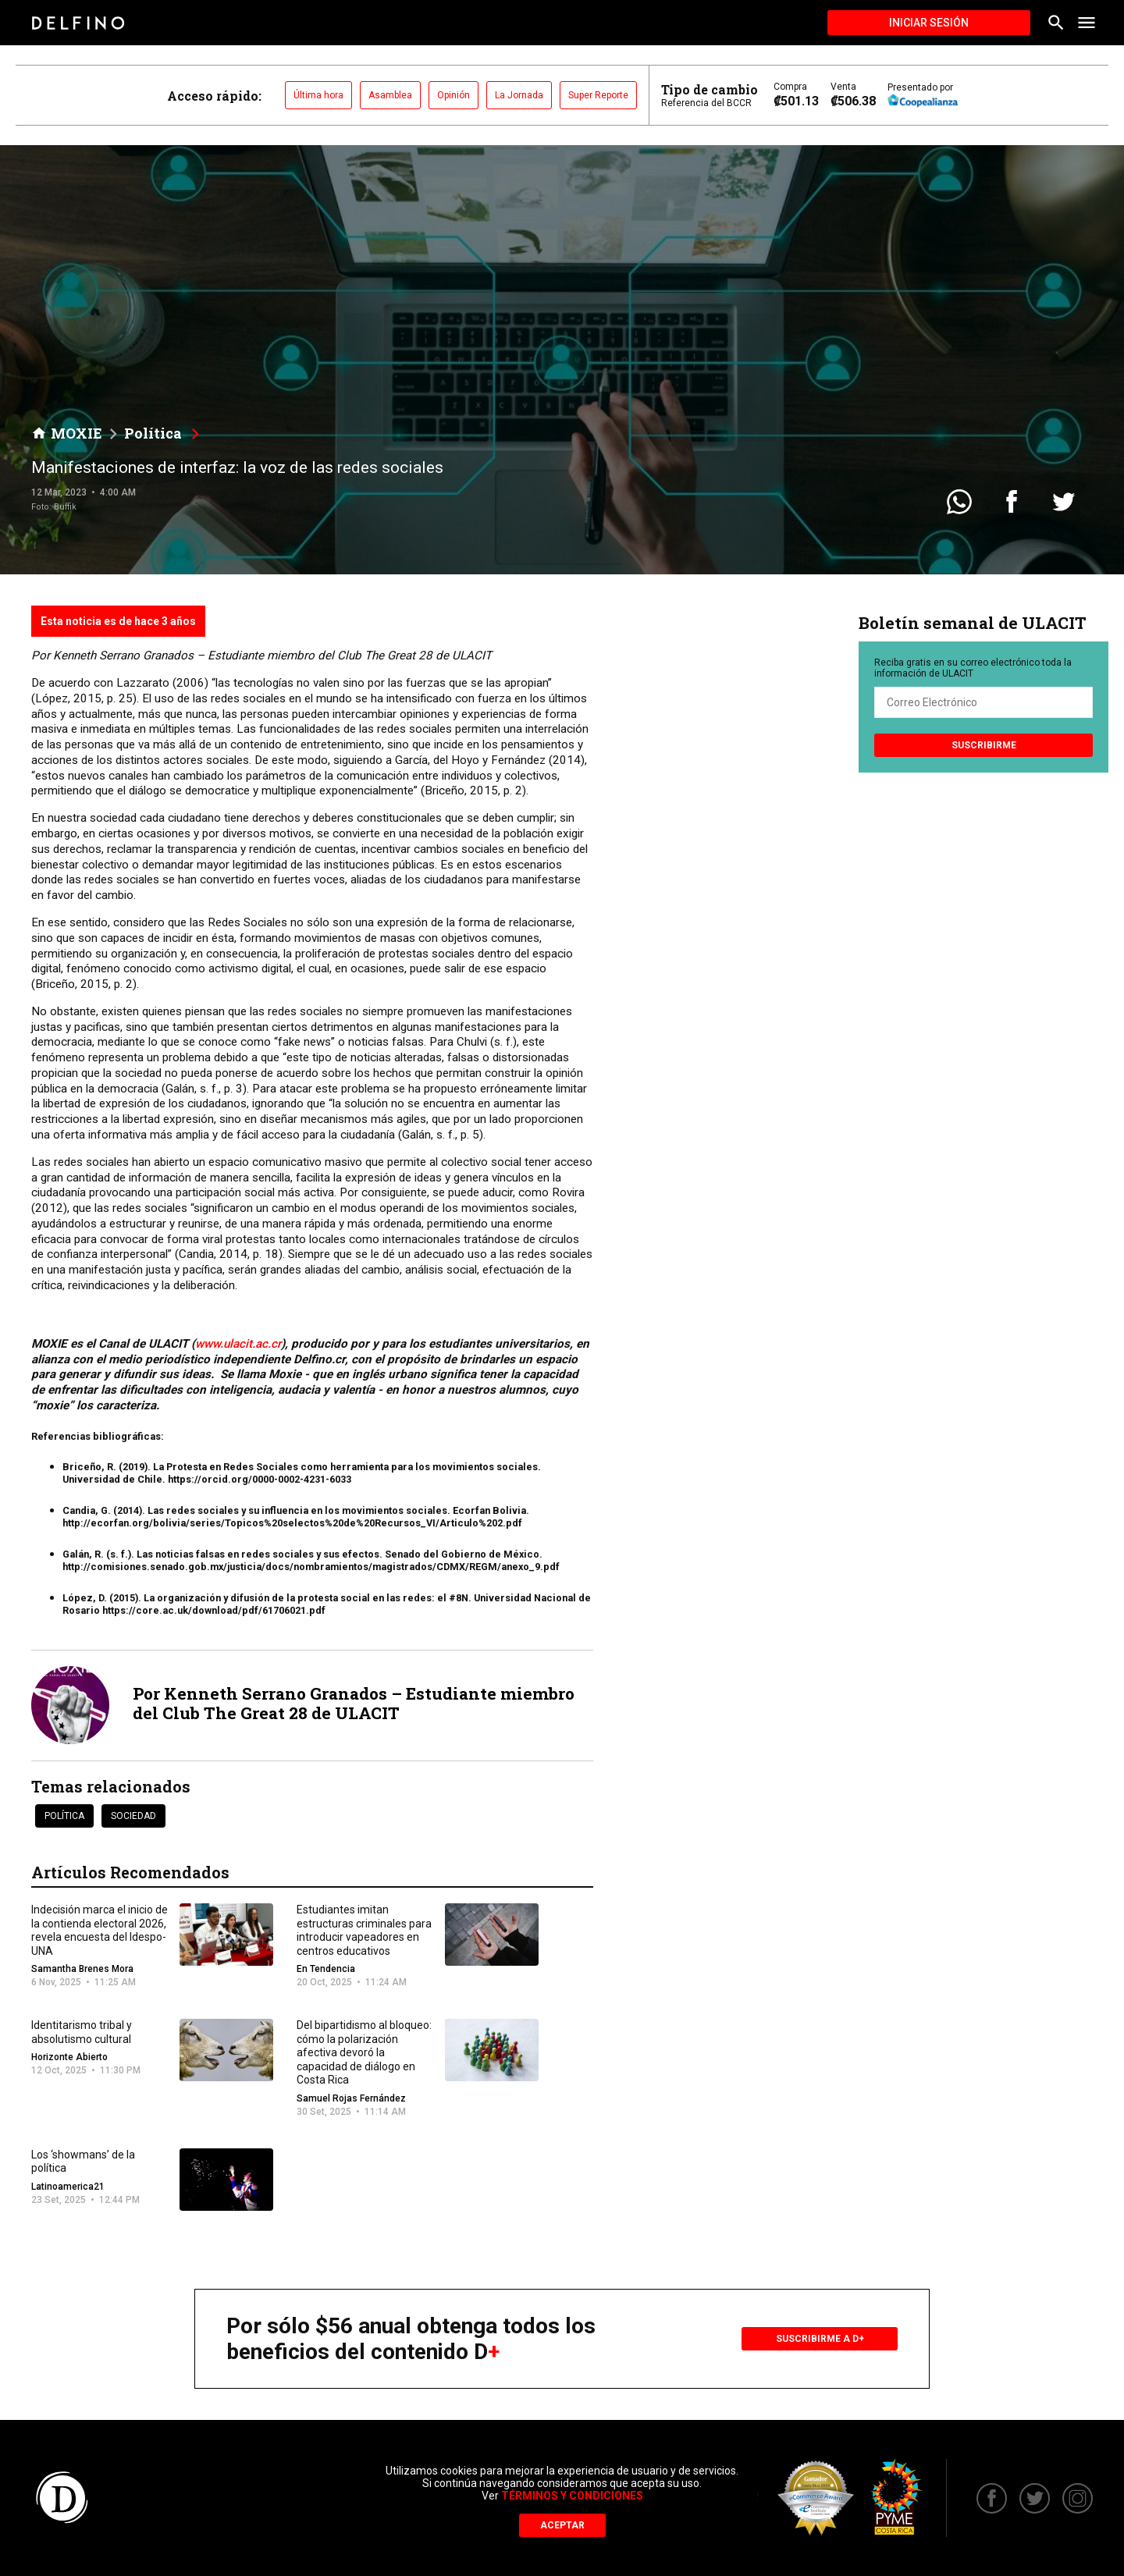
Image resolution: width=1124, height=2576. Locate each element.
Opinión (453, 95)
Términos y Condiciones (572, 2495)
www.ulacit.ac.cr (238, 1344)
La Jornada (519, 95)
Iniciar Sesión (929, 22)
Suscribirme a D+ (820, 2338)
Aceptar (562, 2525)
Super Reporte (598, 95)
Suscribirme (983, 745)
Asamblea (390, 95)
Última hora (318, 95)
